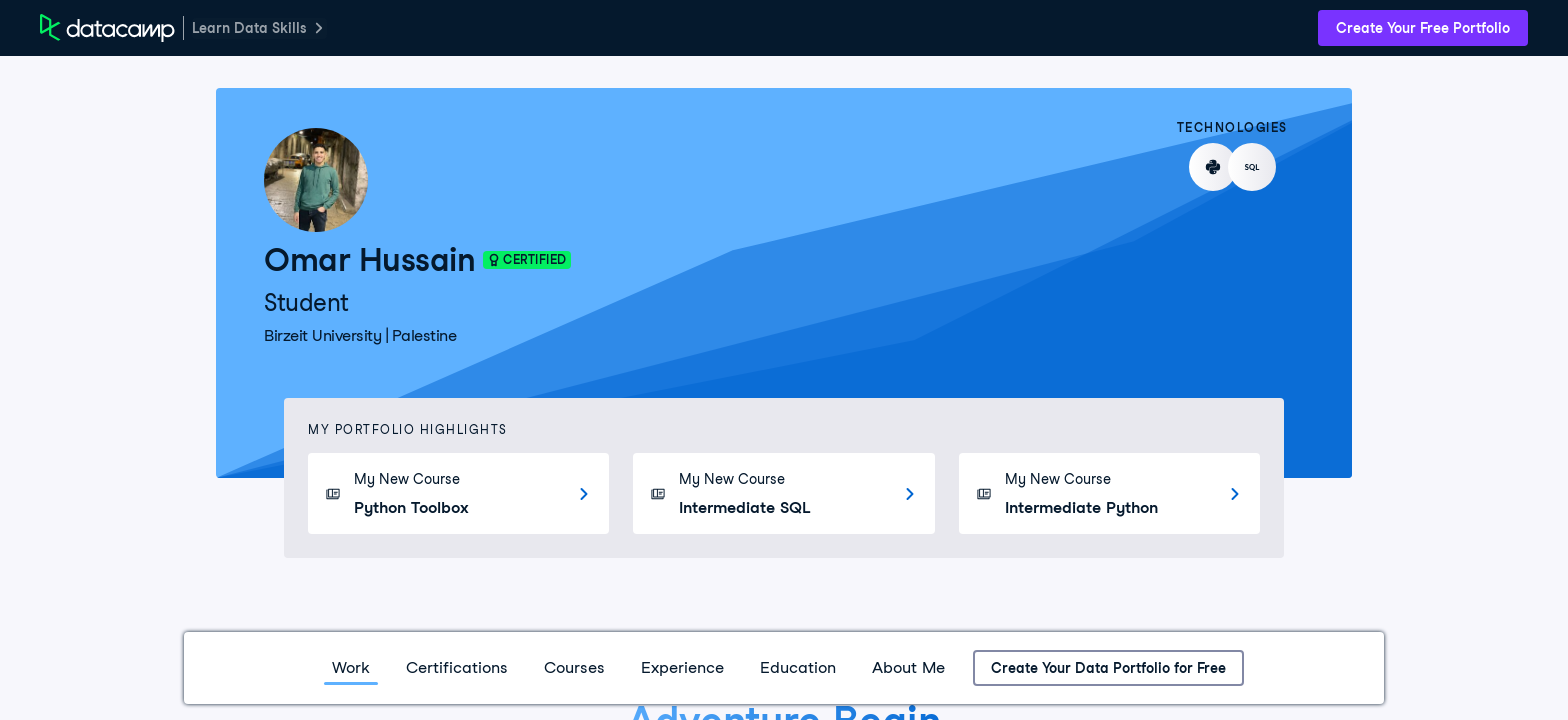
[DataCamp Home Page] (107, 28)
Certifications (457, 667)
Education (798, 667)
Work (351, 667)
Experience (682, 667)
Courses (574, 667)
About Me (908, 667)
